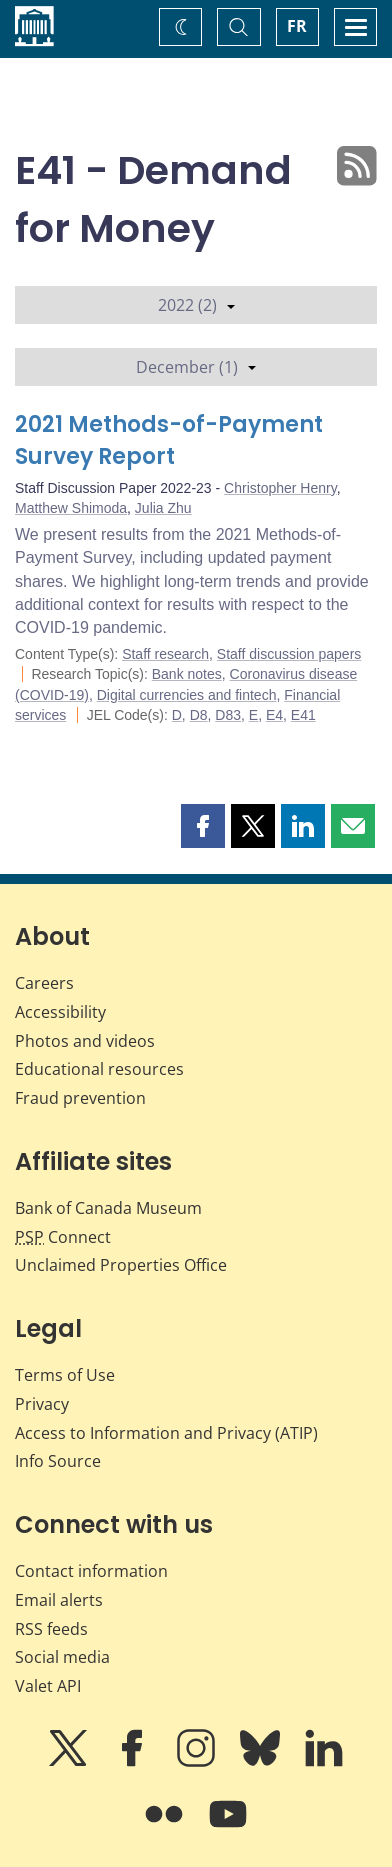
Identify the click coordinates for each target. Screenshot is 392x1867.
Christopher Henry (280, 488)
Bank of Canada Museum (108, 1208)
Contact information (91, 1571)
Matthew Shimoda (71, 508)
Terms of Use (65, 1375)
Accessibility (60, 1012)
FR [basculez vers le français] (297, 26)
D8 (199, 715)
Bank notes (187, 674)
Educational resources (99, 1069)
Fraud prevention (80, 1098)
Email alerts (59, 1600)
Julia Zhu (163, 508)
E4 (274, 715)
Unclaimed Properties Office (121, 1265)
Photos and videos (85, 1041)
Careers (44, 983)
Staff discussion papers (289, 654)
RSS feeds (51, 1629)
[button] (203, 826)
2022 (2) (196, 305)
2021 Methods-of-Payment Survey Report (169, 440)
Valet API (48, 1686)
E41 (303, 715)
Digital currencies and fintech (187, 695)
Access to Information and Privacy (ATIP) (166, 1433)
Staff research (165, 654)
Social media (62, 1657)
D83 (228, 715)
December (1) (196, 367)
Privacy (42, 1404)
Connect (63, 1237)
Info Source (58, 1461)
